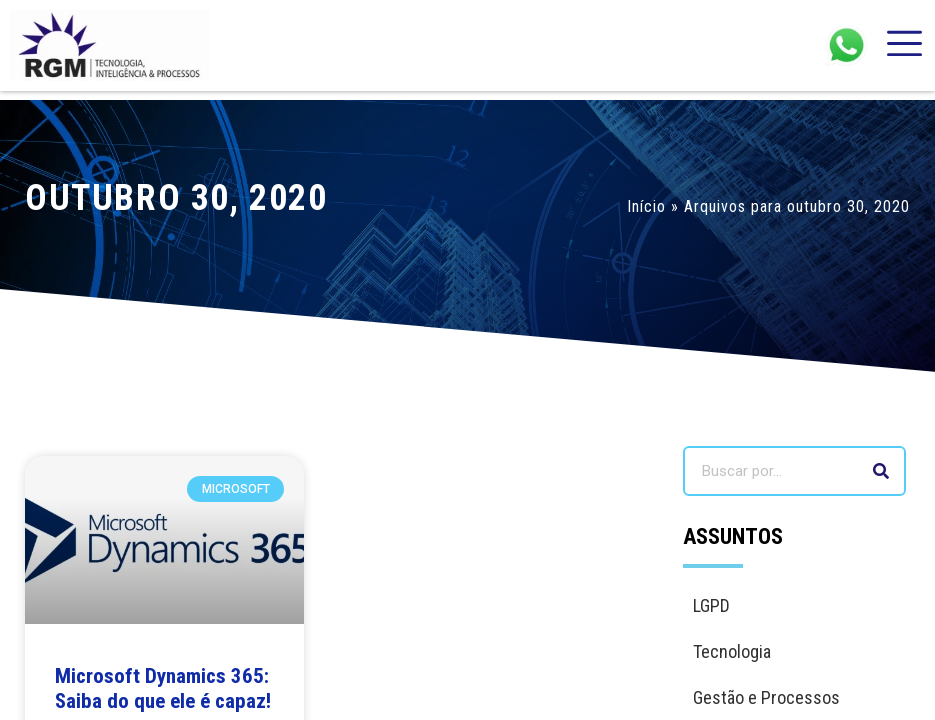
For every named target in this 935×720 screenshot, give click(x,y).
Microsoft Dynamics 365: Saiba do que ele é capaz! (163, 688)
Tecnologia (732, 651)
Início (646, 206)
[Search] (881, 471)
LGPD (711, 605)
